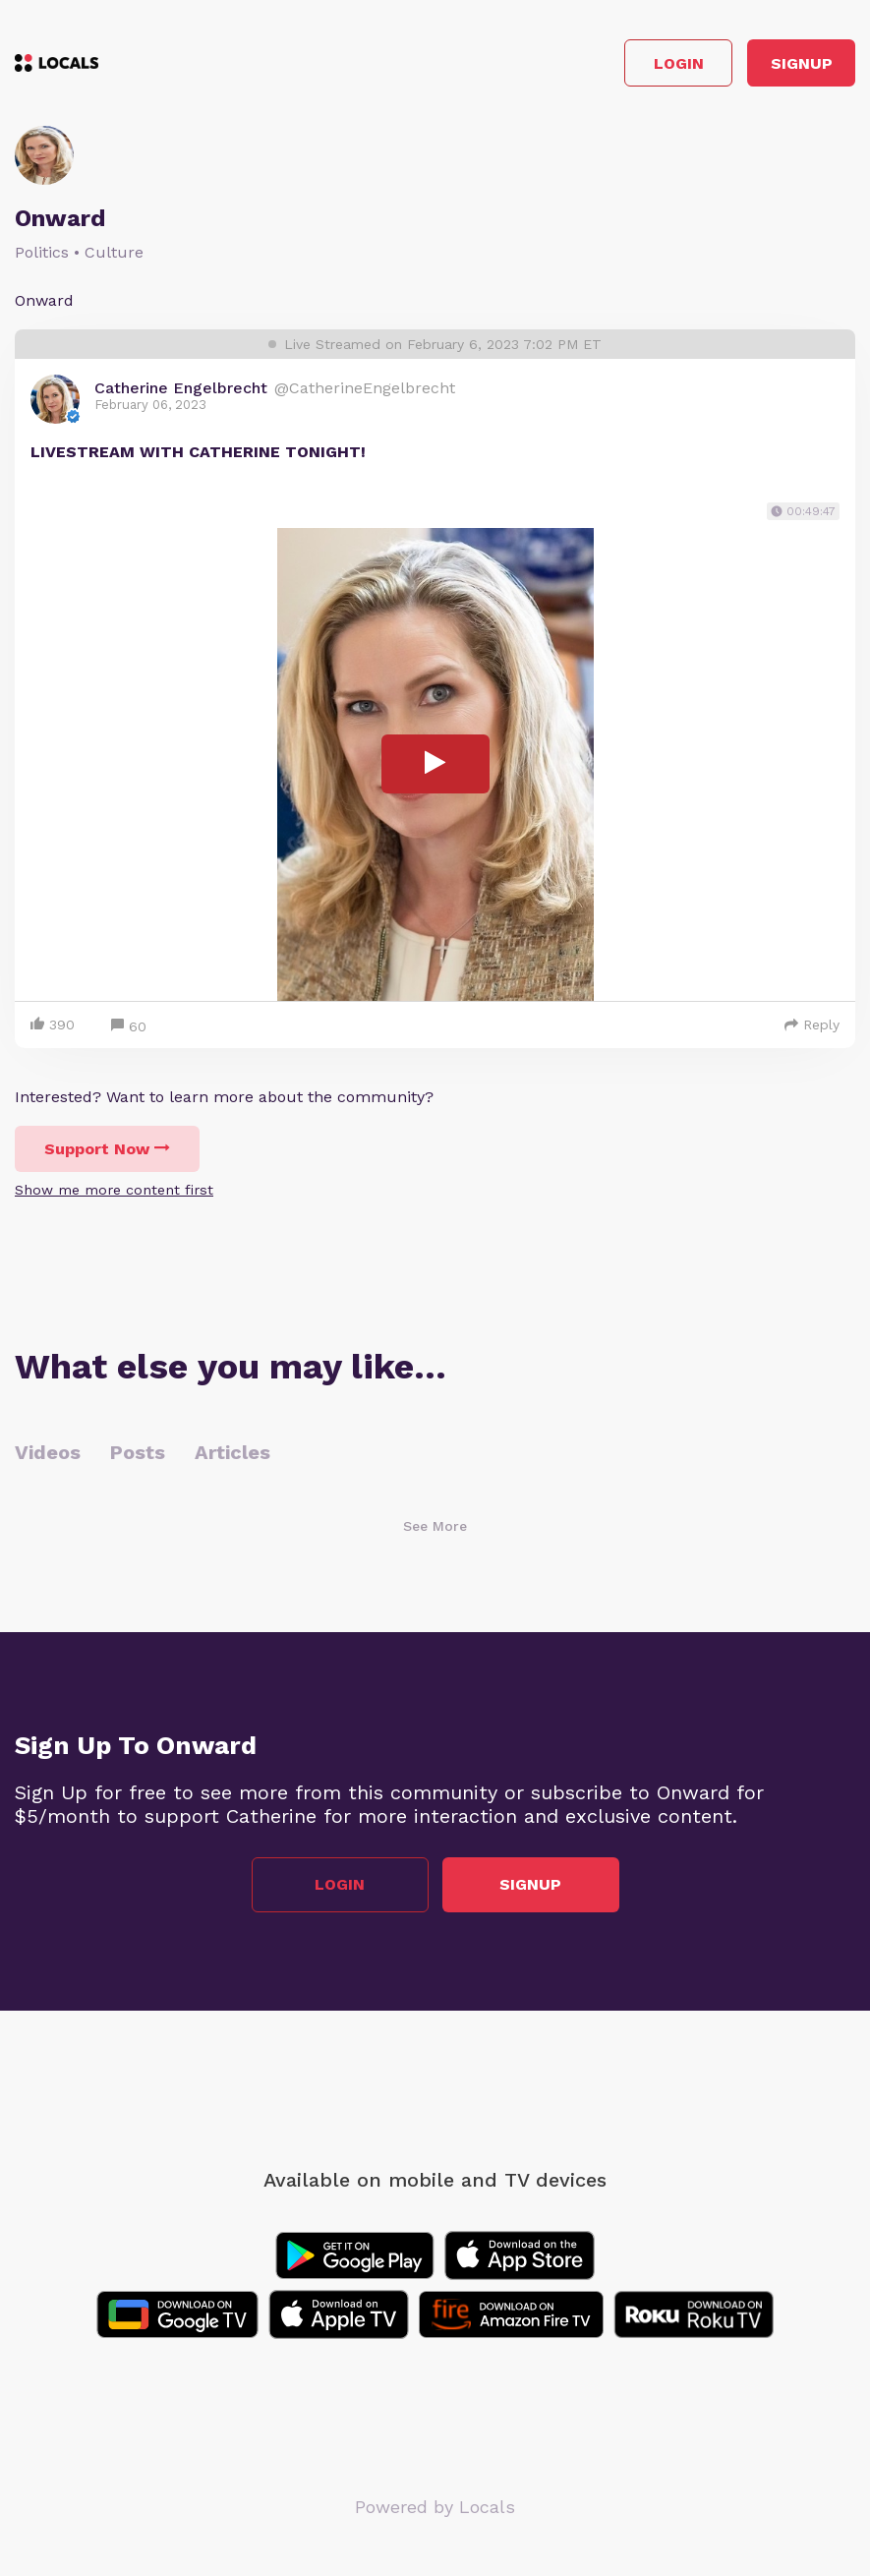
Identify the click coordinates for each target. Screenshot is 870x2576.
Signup (802, 63)
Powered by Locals (435, 2506)
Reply (812, 1024)
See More (435, 1526)
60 (128, 1027)
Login (679, 63)
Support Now (107, 1149)
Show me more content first (114, 1190)
